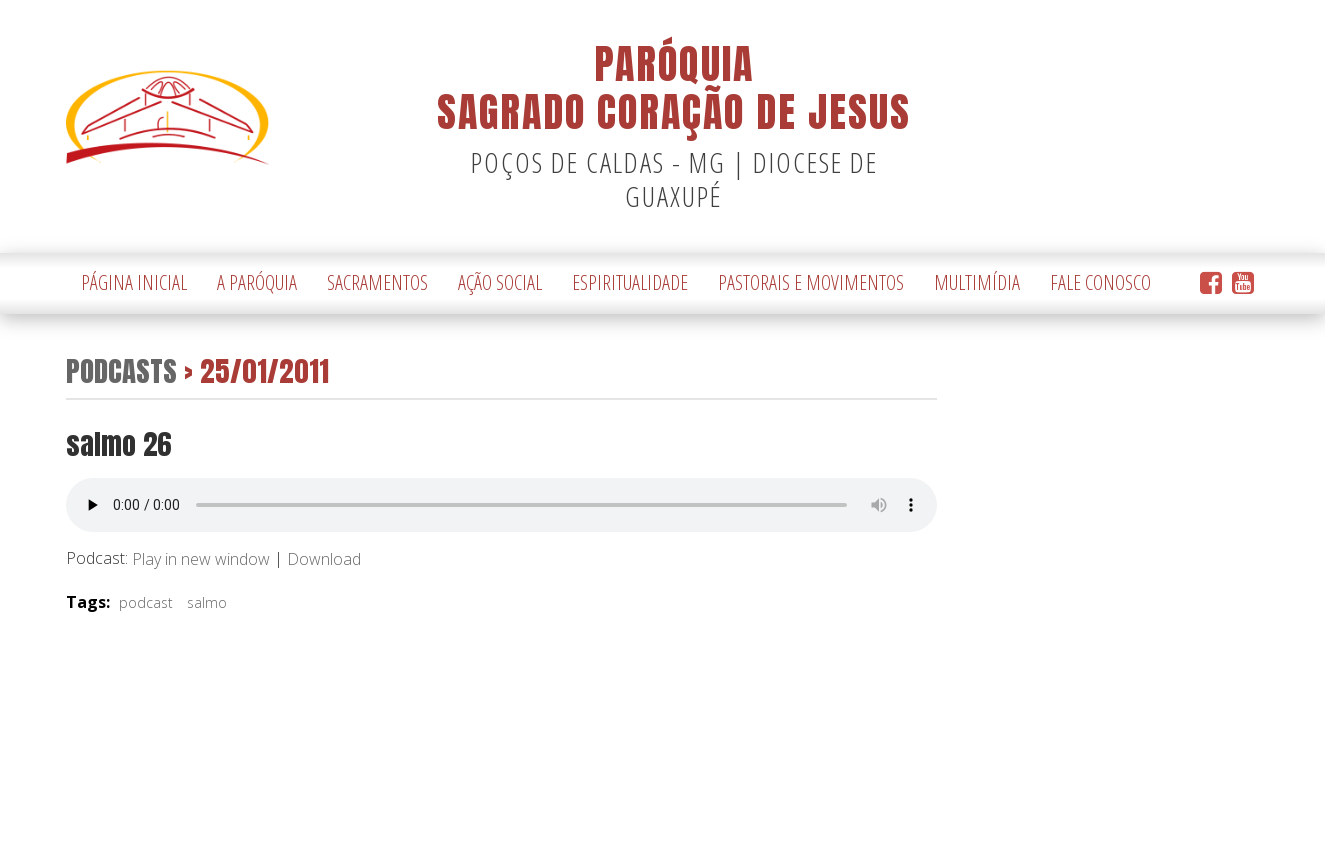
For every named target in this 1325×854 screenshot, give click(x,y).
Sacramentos (377, 282)
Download (324, 560)
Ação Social (500, 282)
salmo (207, 602)
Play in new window (201, 560)
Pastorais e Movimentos (811, 282)
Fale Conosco (1100, 282)
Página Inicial (134, 282)
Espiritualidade (630, 282)
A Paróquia (257, 282)
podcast (146, 602)
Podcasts (121, 370)
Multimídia (977, 282)
